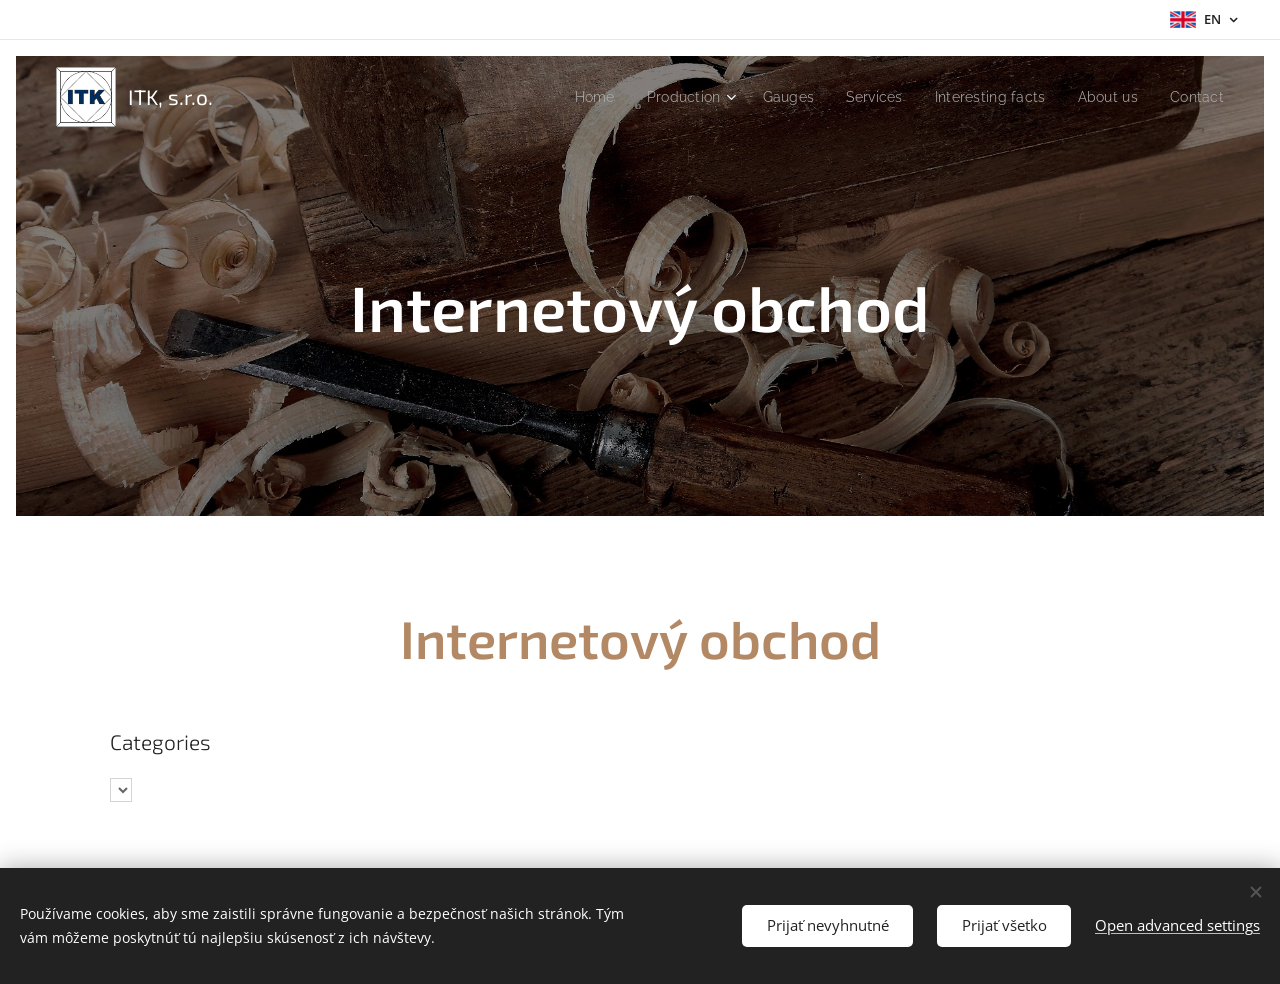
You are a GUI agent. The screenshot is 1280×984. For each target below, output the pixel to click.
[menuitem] (567, 97)
